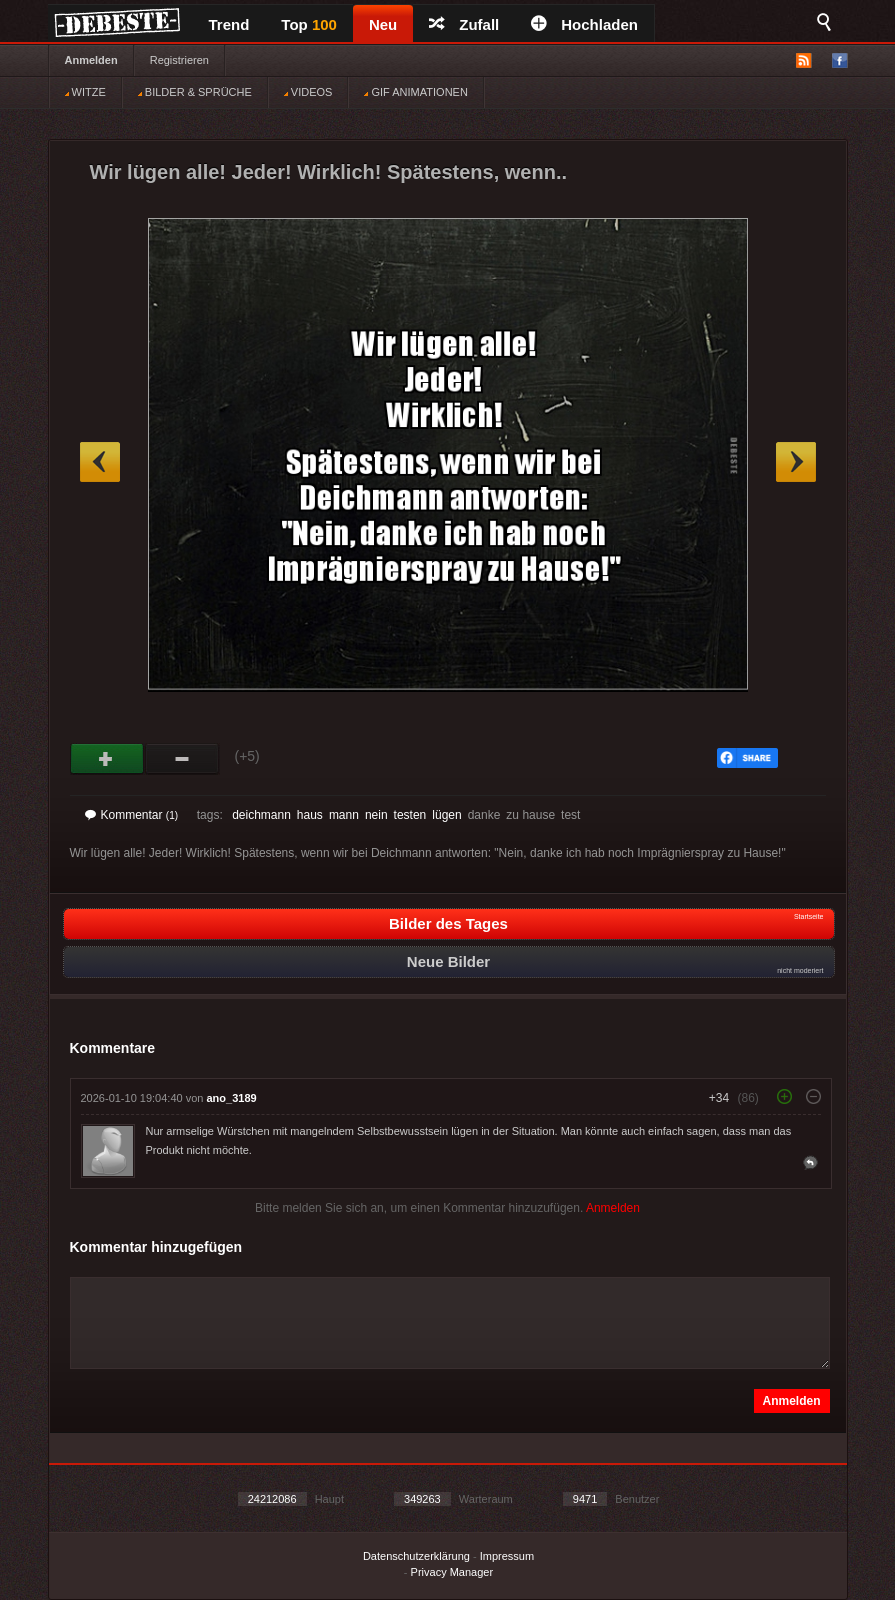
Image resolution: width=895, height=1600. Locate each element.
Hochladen (584, 24)
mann (344, 815)
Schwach (182, 759)
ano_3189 (232, 1098)
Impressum (507, 1556)
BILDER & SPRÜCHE (195, 92)
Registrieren (179, 60)
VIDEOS (308, 92)
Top (309, 24)
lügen (446, 815)
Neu (383, 24)
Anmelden (91, 60)
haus (310, 815)
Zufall (464, 24)
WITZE (85, 92)
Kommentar (132, 815)
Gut (107, 759)
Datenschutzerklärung (416, 1556)
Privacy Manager (452, 1572)
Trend (229, 24)
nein (376, 815)
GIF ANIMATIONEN (415, 92)
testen (410, 815)
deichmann (261, 815)
